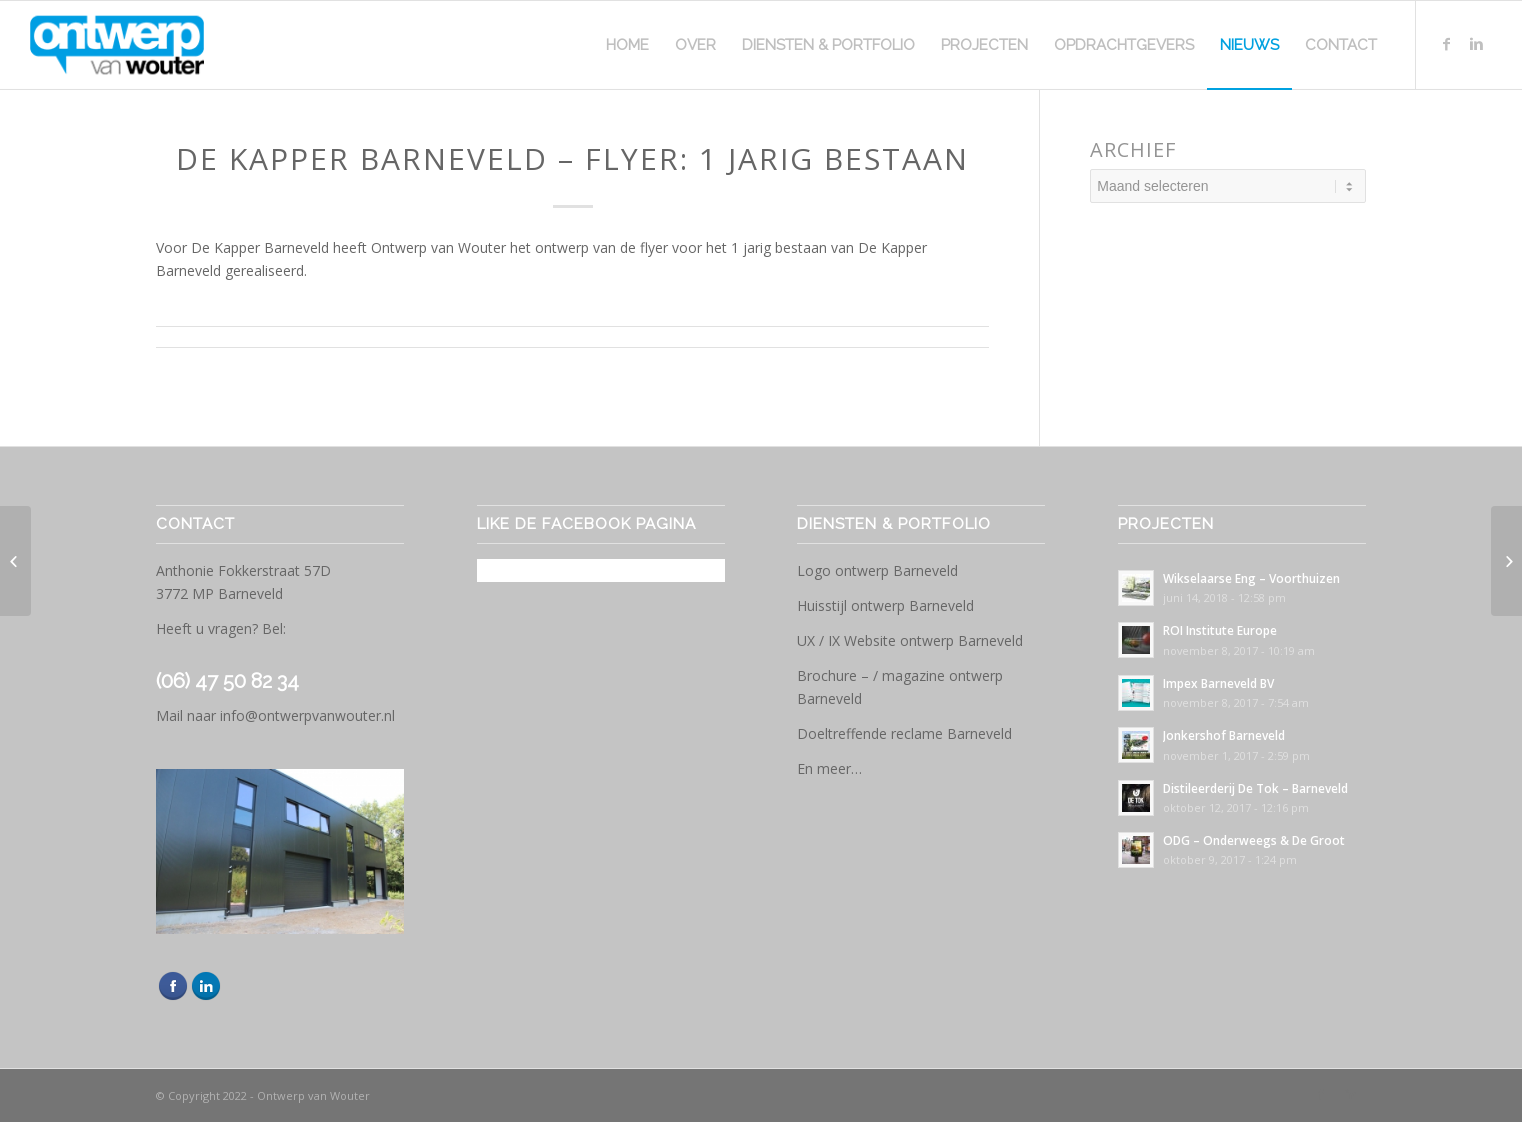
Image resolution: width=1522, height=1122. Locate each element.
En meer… (829, 768)
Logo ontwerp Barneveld (877, 570)
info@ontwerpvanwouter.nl (307, 715)
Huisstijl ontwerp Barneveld (885, 605)
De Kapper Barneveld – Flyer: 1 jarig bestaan (572, 158)
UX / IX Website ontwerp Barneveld (910, 640)
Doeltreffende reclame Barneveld (904, 733)
